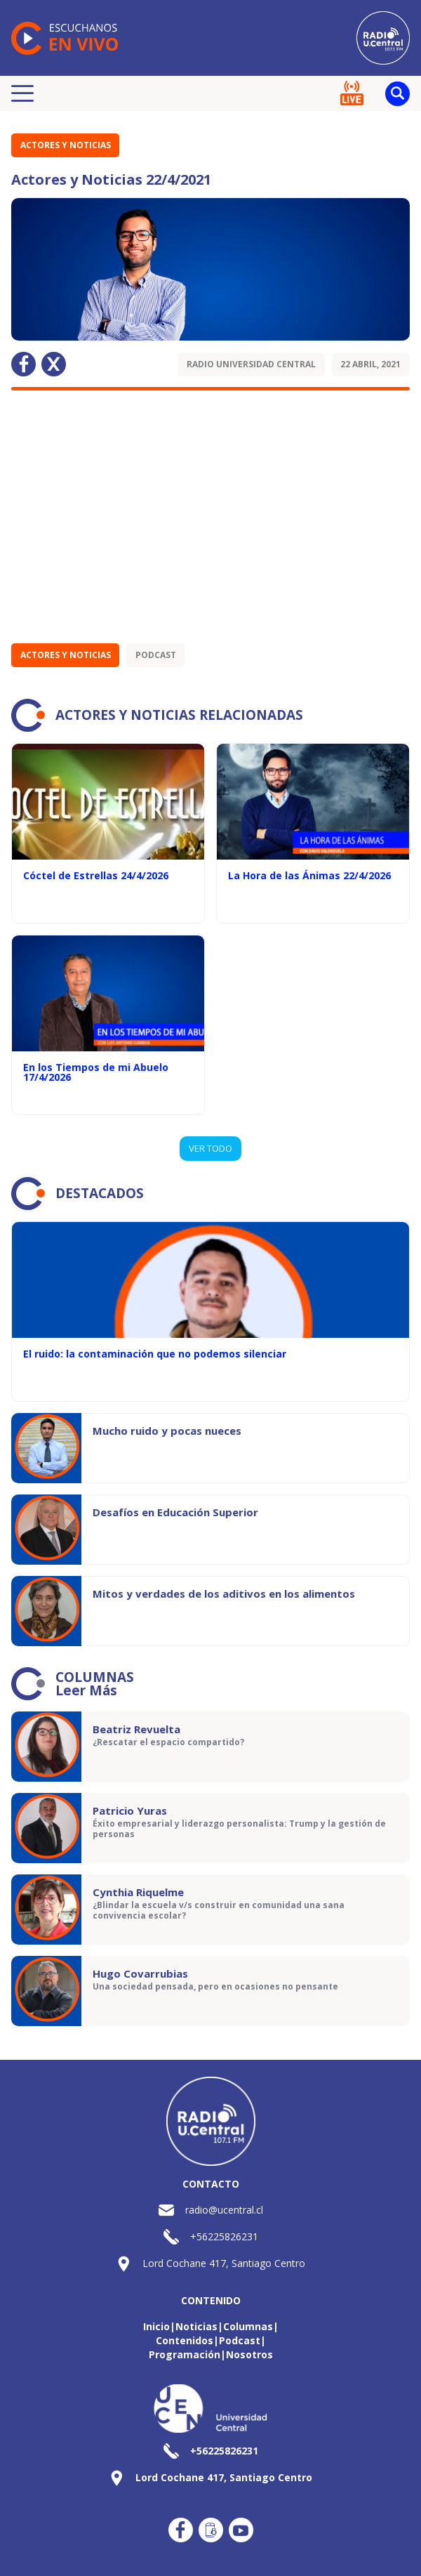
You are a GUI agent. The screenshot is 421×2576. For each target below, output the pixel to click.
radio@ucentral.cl (224, 2209)
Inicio (156, 2326)
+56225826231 (224, 2236)
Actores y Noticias (65, 145)
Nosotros (249, 2354)
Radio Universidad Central (251, 364)
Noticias (196, 2326)
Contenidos (184, 2340)
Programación (184, 2354)
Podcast (155, 655)
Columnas (248, 2326)
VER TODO (210, 1148)
